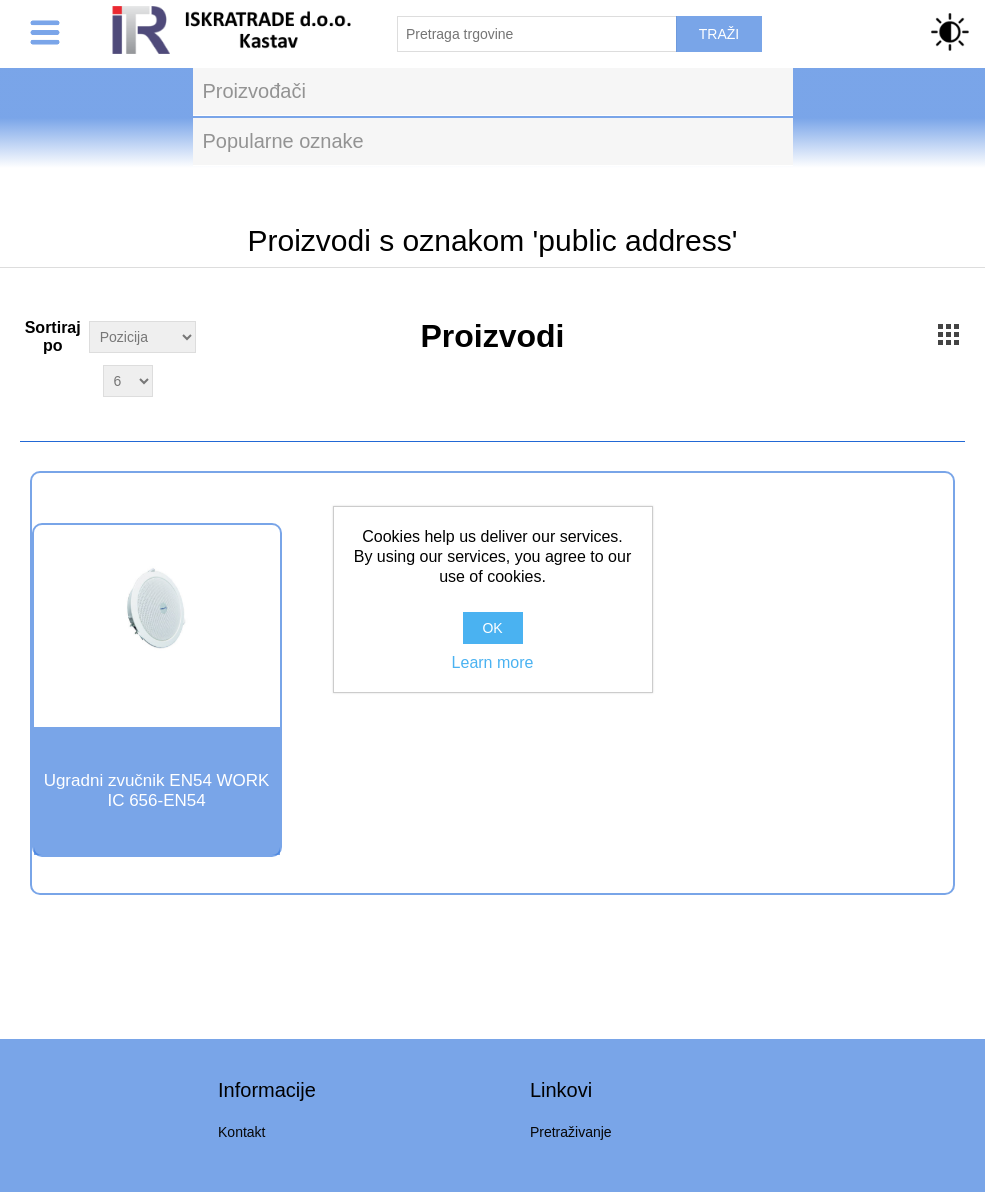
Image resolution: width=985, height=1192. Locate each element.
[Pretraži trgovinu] (537, 34)
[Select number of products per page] (128, 381)
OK (492, 628)
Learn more (493, 662)
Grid (948, 334)
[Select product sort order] (142, 337)
